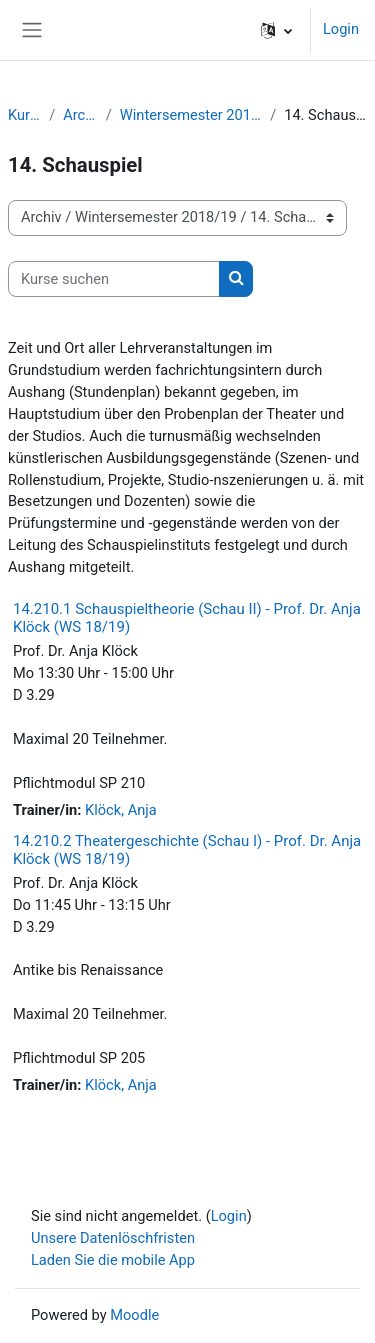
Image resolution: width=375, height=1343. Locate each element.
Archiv (80, 115)
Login (341, 29)
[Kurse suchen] (114, 279)
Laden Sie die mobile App (113, 1260)
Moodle (134, 1315)
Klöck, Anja (121, 810)
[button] (276, 30)
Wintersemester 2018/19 (191, 115)
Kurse (24, 115)
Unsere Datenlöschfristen (113, 1238)
